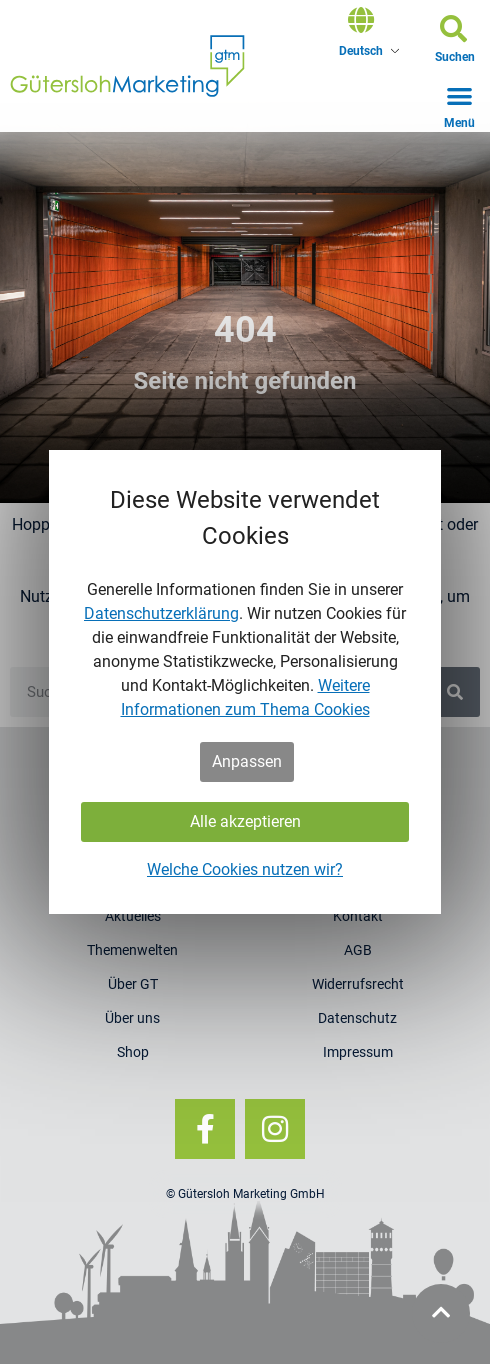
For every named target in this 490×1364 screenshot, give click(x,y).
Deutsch (361, 51)
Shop (133, 1052)
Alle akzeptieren (245, 821)
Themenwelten (132, 950)
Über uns (132, 1018)
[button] (455, 42)
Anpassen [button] (247, 761)
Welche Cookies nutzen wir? (245, 869)
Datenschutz (357, 1018)
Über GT (133, 984)
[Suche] (455, 692)
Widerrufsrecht (358, 984)
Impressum (358, 1052)
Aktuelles (133, 916)
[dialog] (245, 682)
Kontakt (358, 916)
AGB (358, 950)
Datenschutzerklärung (161, 613)
